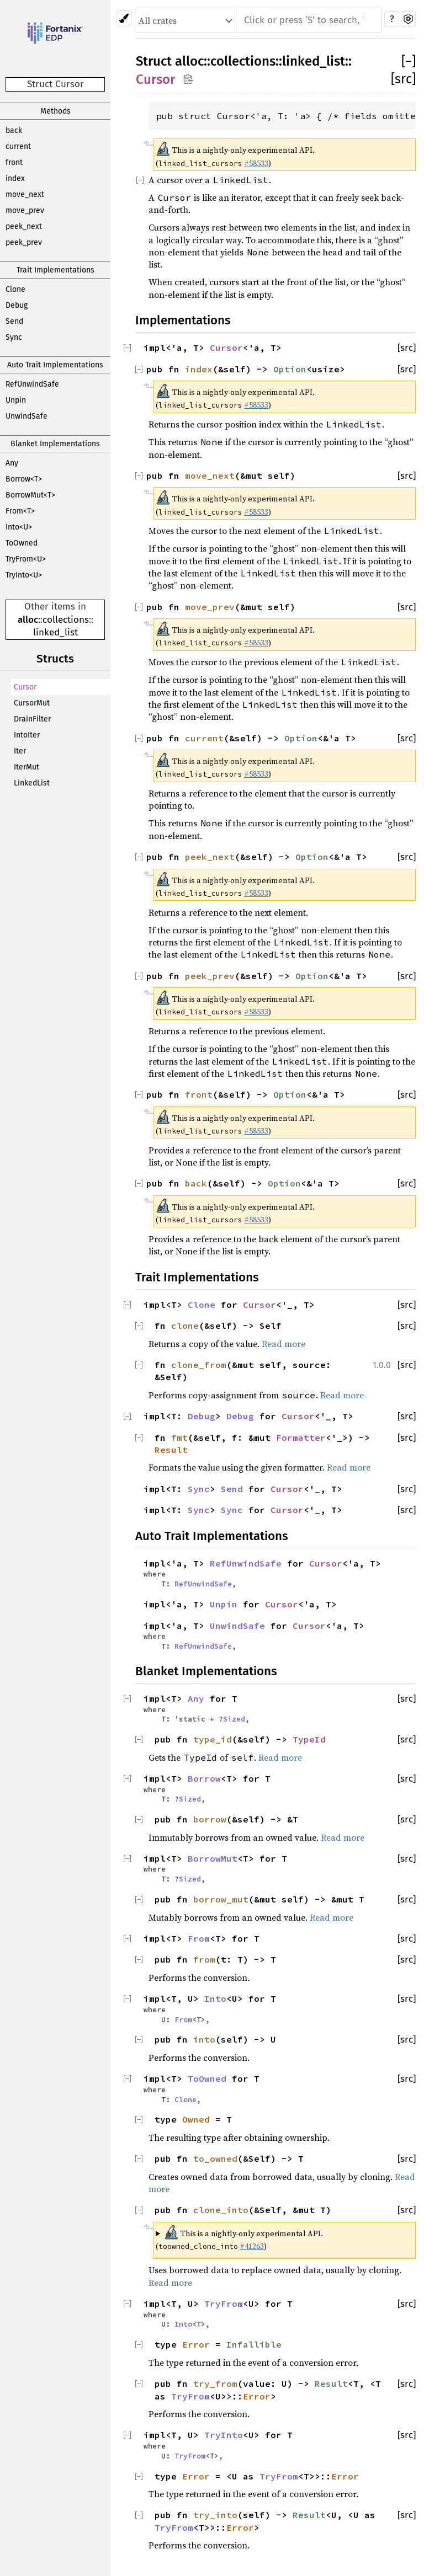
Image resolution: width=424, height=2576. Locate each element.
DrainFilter (32, 719)
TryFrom (223, 2303)
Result (171, 1449)
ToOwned (22, 543)
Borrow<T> (24, 479)
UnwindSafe (26, 416)
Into (215, 1998)
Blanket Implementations (55, 443)
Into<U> (19, 527)
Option (289, 369)
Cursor (25, 687)
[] (408, 61)
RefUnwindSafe (32, 384)
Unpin (16, 400)
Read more (283, 1344)
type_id (212, 1739)
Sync (14, 337)
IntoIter (27, 735)
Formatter (301, 1437)
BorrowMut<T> (30, 495)
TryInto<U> (24, 575)
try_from (215, 2383)
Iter (20, 751)
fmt (179, 1437)
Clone (15, 289)
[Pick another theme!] (123, 18)
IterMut (26, 767)
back (14, 130)
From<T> (20, 511)
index (15, 178)
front (14, 162)
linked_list (55, 632)
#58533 (256, 163)
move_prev (25, 210)
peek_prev (24, 242)
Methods (55, 111)
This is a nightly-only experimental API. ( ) (239, 2238)
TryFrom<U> (26, 559)
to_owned (215, 2158)
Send (14, 321)
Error (196, 2344)
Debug (17, 305)
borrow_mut (220, 1899)
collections (66, 620)
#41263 (252, 2246)
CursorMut (32, 703)
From (199, 1938)
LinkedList (32, 783)
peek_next (24, 226)
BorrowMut (212, 1858)
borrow (209, 1819)
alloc (28, 620)
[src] (403, 79)
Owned (196, 2119)
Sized (234, 1718)
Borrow (204, 1778)
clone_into (220, 2209)
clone (185, 1325)
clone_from (198, 1364)
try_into (215, 2514)
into (204, 2039)
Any (12, 463)
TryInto (223, 2434)
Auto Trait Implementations (55, 365)
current (18, 146)
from (204, 1959)
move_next (25, 194)
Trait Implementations (55, 270)
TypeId (309, 1739)
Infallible (254, 2344)
